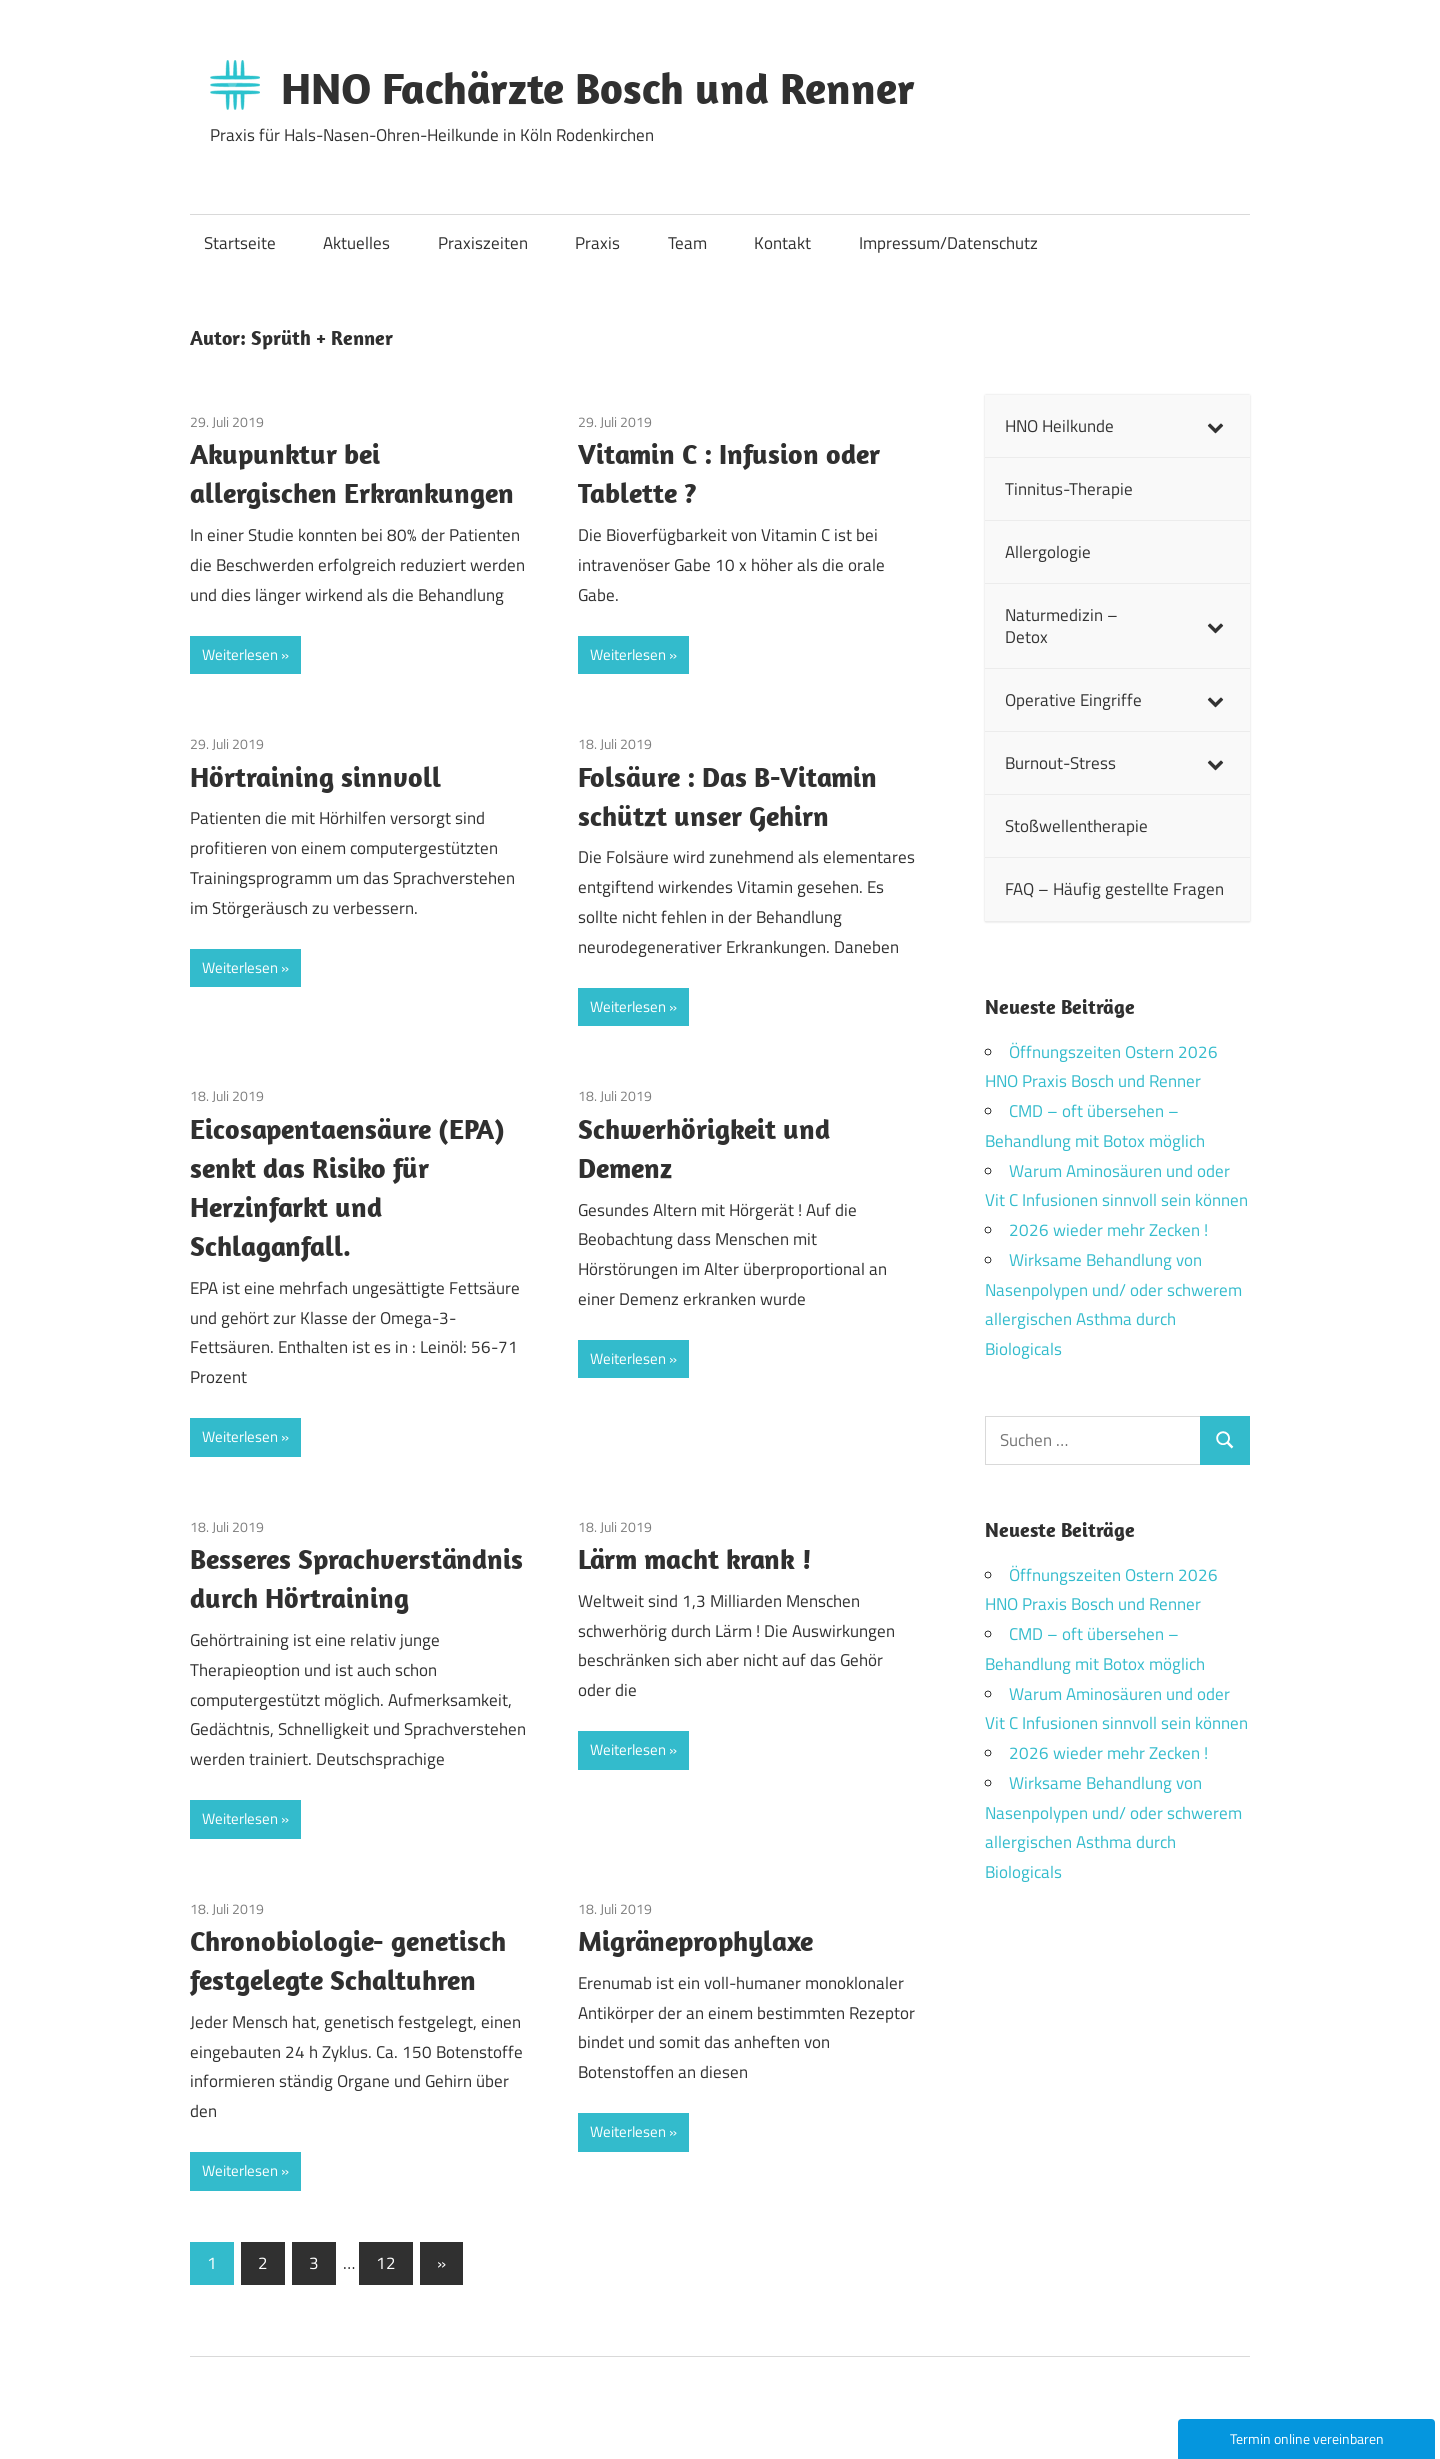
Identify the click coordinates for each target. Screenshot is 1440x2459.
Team (687, 243)
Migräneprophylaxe (695, 1940)
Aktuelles (356, 243)
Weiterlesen (240, 654)
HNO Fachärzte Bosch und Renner (598, 88)
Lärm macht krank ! (695, 1558)
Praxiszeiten (483, 243)
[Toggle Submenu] (1215, 426)
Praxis (597, 243)
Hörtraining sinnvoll (315, 776)
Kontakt (782, 243)
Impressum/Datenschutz (948, 243)
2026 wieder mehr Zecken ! (1108, 1230)
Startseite (240, 243)
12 (386, 2263)
